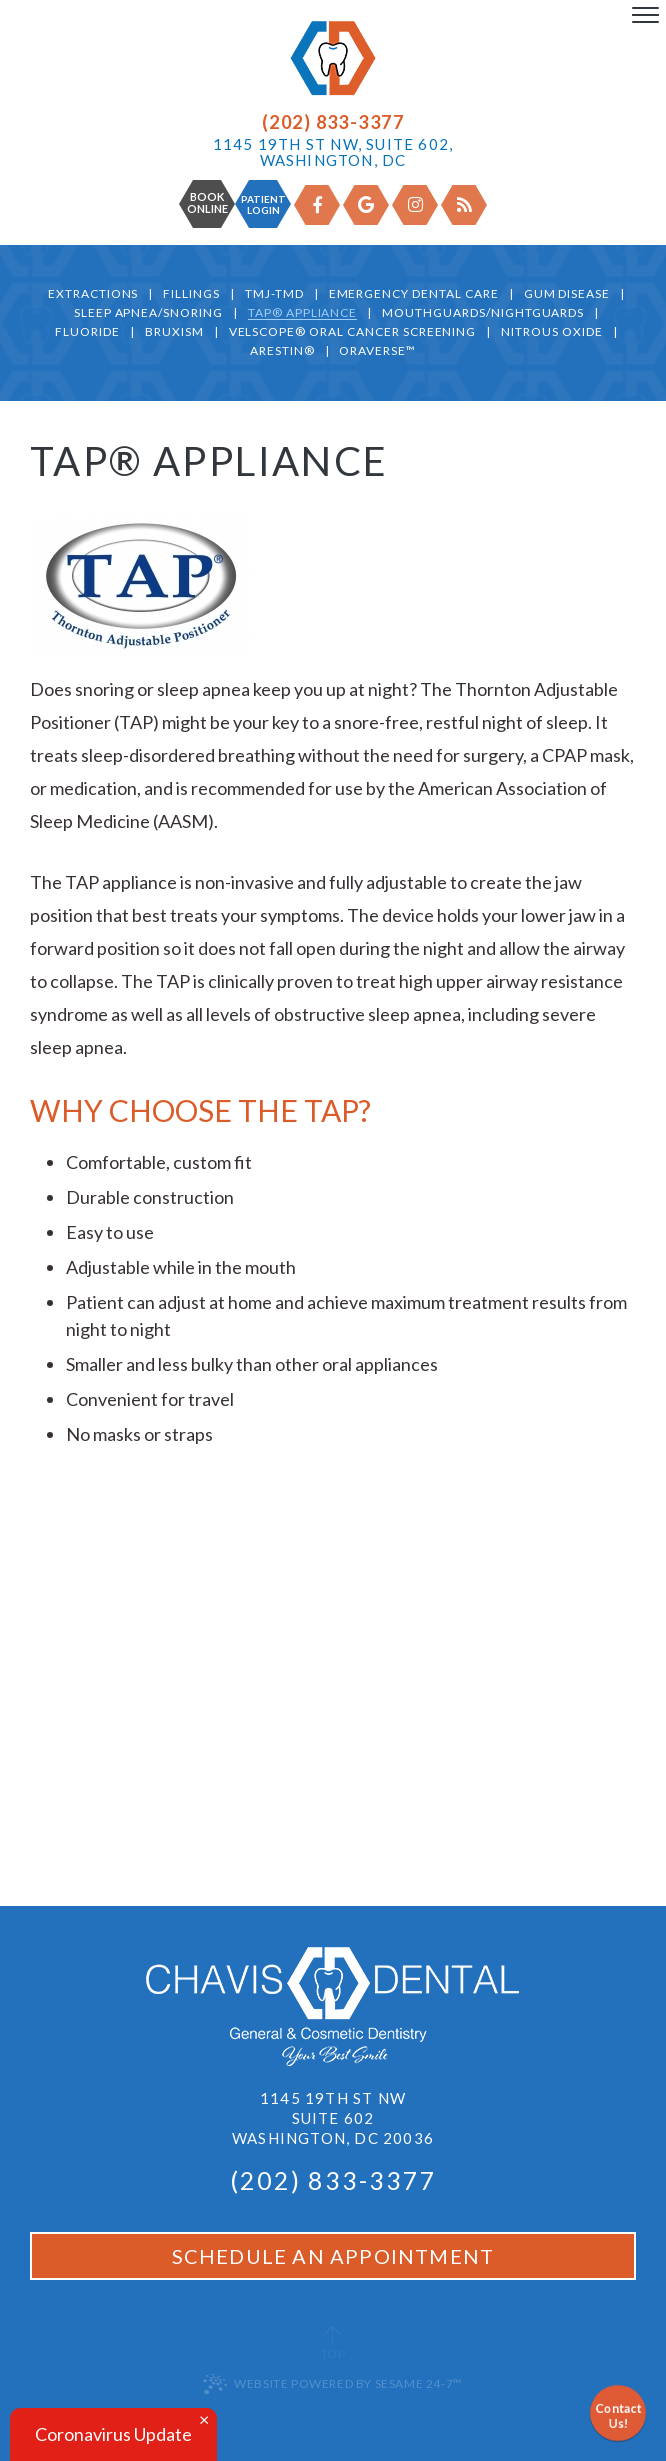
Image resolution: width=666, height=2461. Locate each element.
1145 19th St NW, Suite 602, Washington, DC (333, 152)
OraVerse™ (377, 351)
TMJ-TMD (274, 294)
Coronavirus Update (113, 2434)
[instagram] (415, 205)
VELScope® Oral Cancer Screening (353, 332)
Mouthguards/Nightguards (483, 313)
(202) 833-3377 (333, 122)
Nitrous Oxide (551, 332)
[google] (366, 205)
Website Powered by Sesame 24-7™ (333, 2384)
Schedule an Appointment (333, 2256)
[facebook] (317, 205)
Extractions (93, 294)
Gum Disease (567, 294)
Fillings (191, 294)
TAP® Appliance (302, 313)
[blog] (464, 205)
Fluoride (87, 332)
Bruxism (174, 332)
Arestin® (282, 351)
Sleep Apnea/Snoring (148, 313)
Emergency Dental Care (414, 294)
